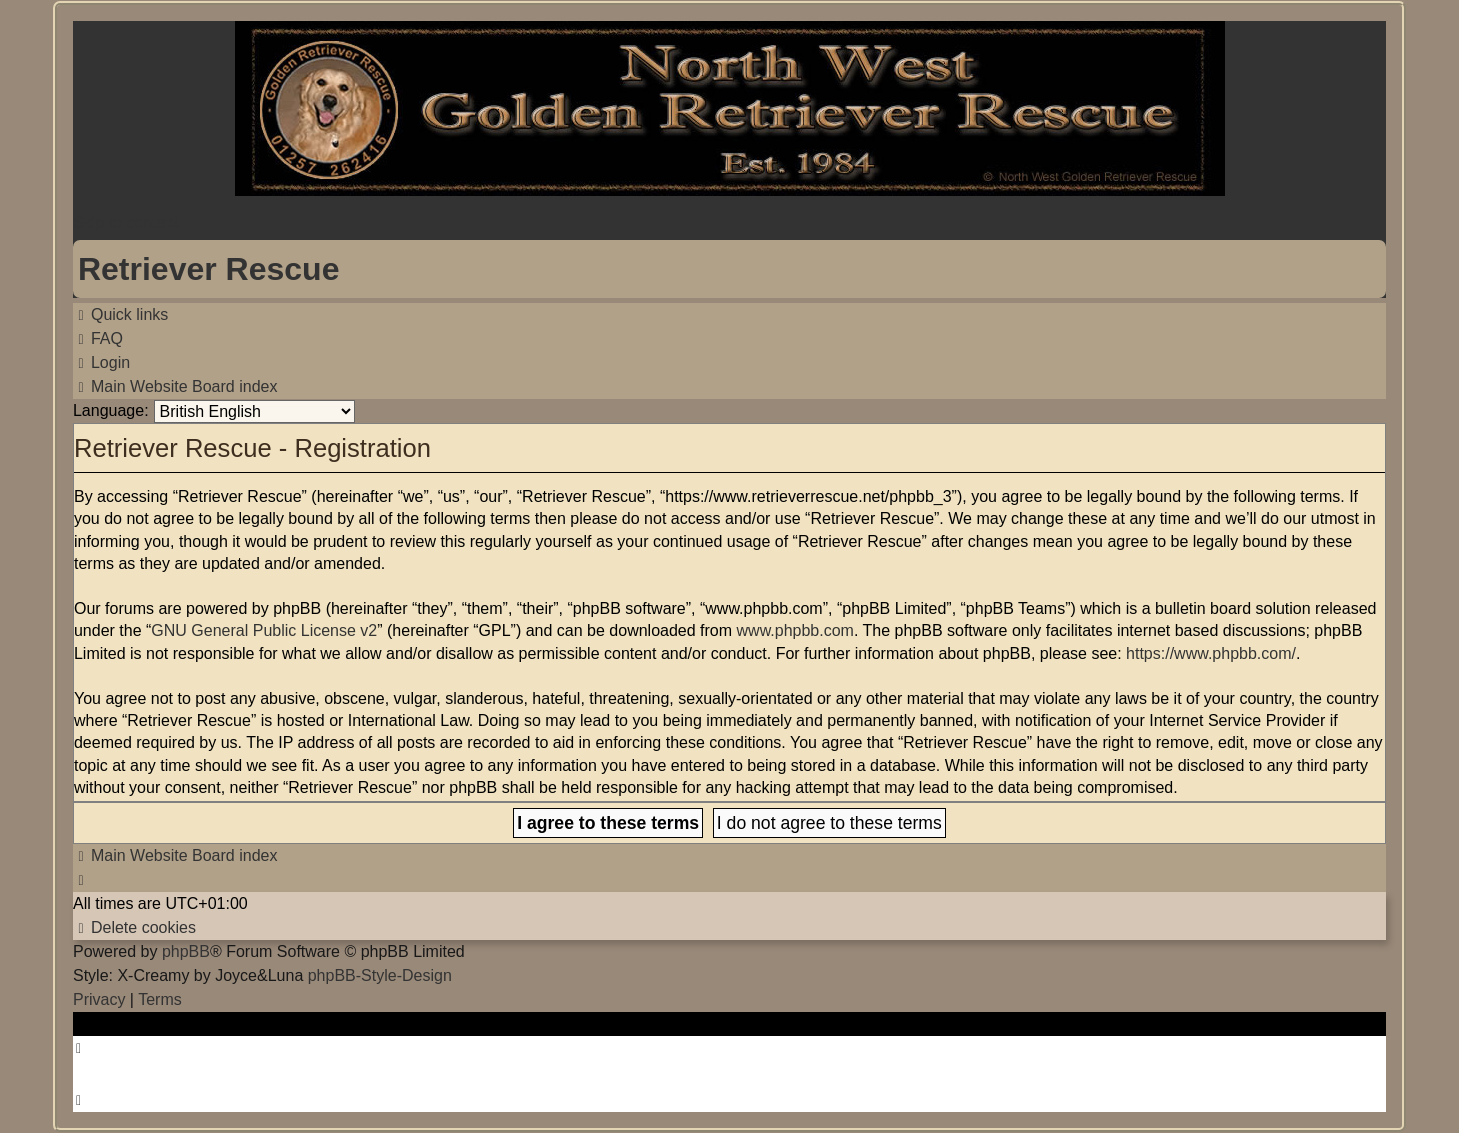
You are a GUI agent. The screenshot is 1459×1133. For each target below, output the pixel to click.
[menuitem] (98, 338)
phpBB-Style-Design (380, 975)
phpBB (186, 951)
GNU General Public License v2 (264, 630)
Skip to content (126, 222)
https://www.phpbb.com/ (1211, 653)
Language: (111, 410)
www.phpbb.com (795, 630)
